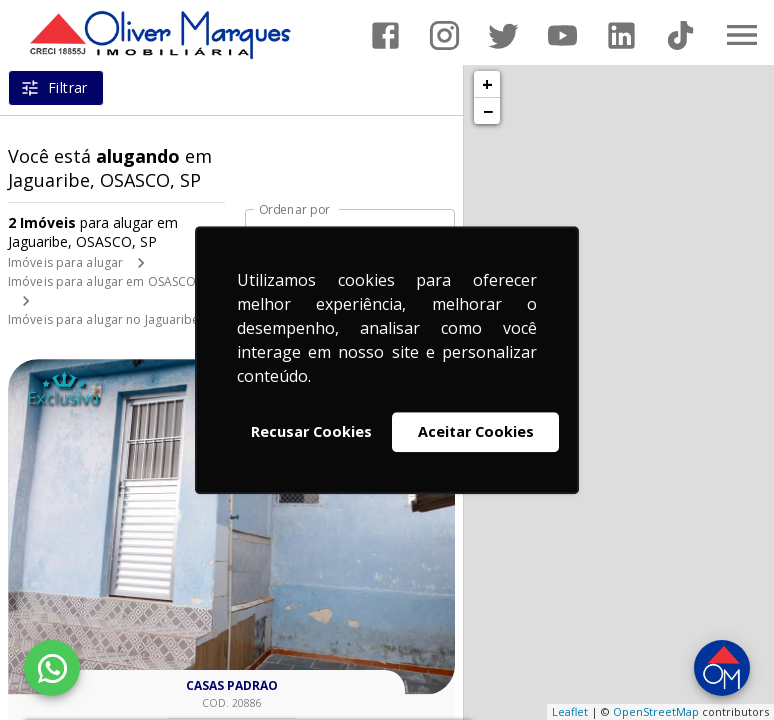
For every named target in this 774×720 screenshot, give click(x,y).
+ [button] (487, 84)
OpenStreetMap (656, 711)
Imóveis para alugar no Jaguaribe (104, 319)
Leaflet (570, 711)
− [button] (488, 111)
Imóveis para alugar (65, 262)
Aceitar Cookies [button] (476, 431)
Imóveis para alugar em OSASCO (102, 281)
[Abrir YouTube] (562, 35)
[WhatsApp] (52, 668)
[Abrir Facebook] (385, 35)
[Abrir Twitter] (503, 35)
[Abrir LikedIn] (621, 35)
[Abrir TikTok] (680, 35)
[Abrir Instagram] (444, 35)
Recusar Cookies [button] (311, 431)
